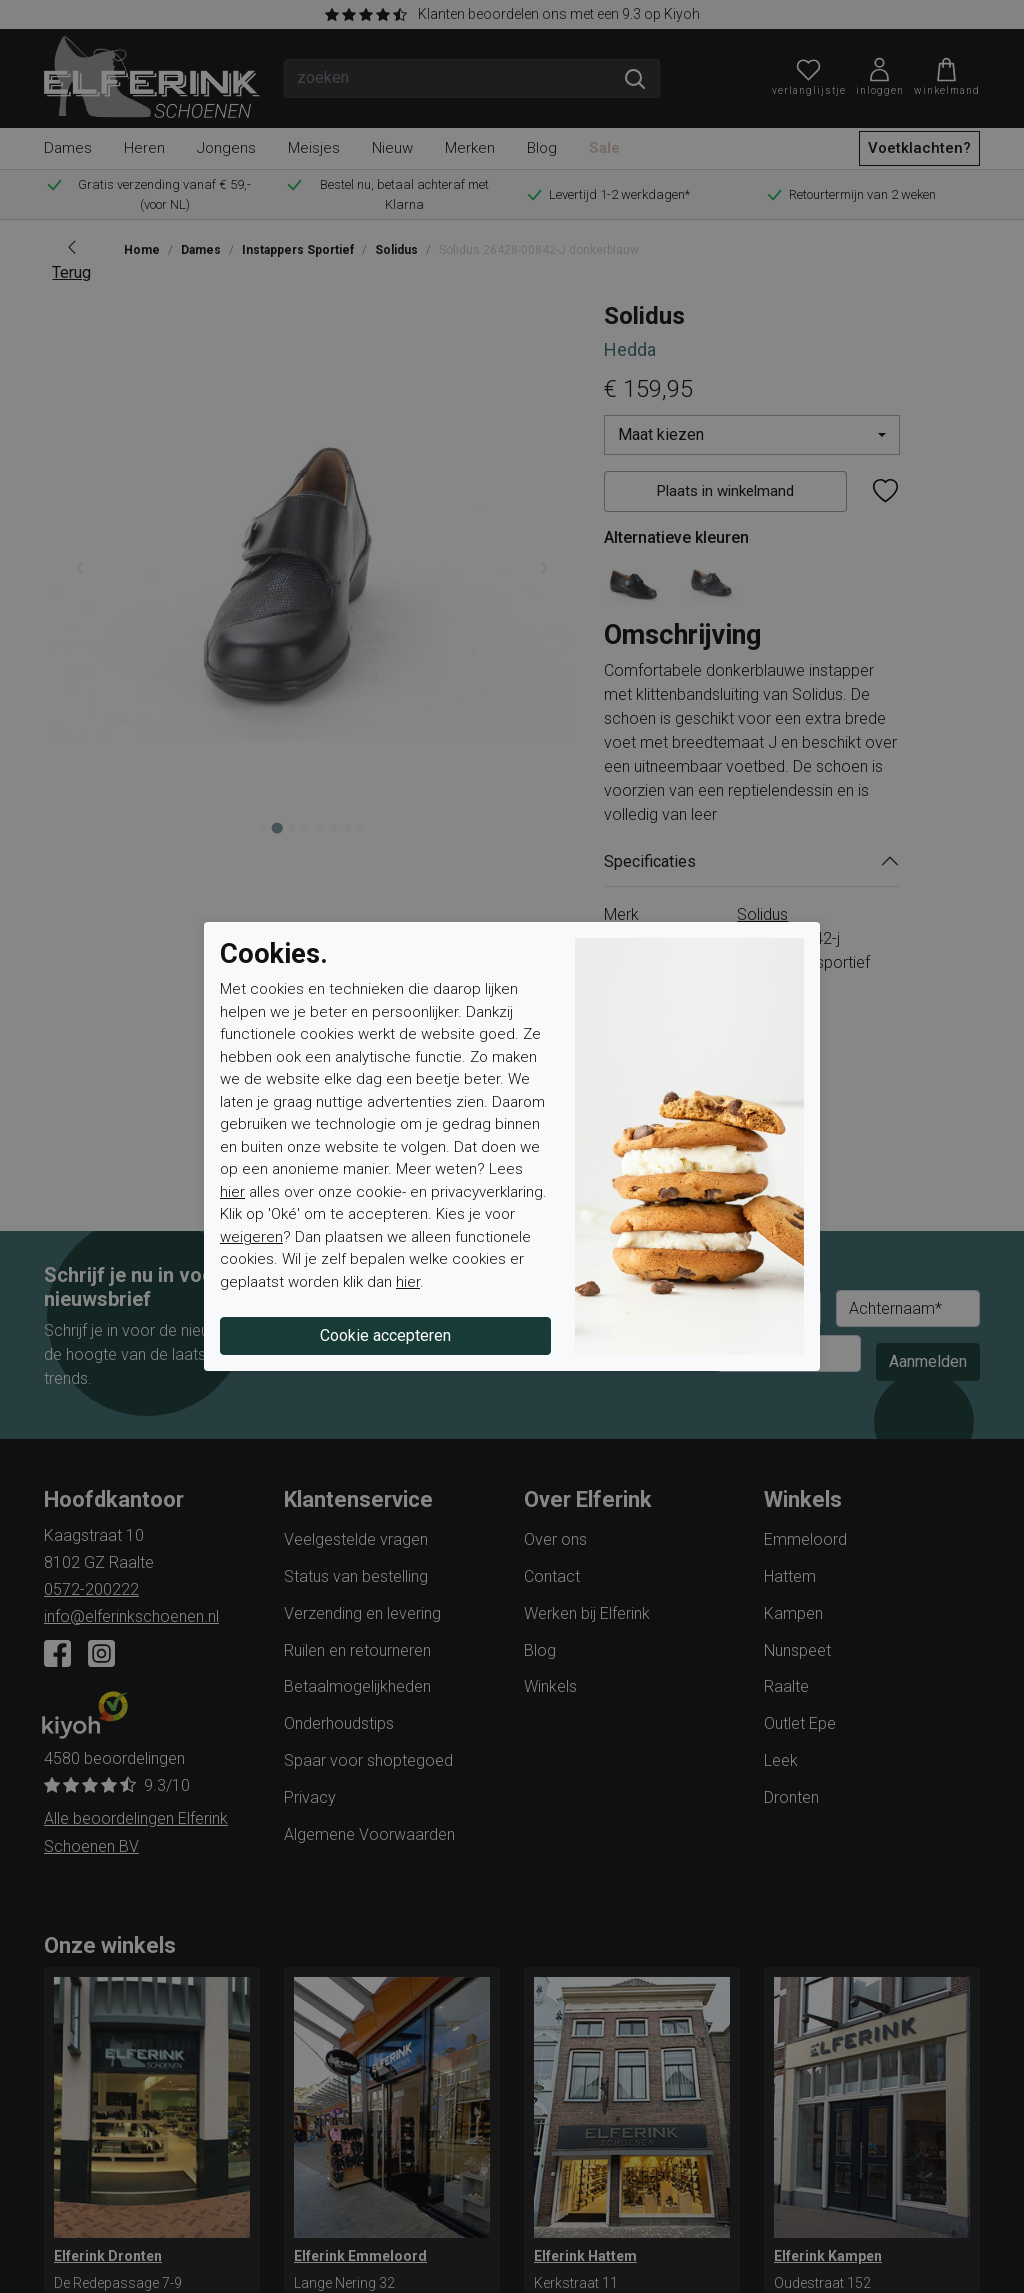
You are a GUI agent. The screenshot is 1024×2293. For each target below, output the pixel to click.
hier (232, 1192)
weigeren (251, 1237)
